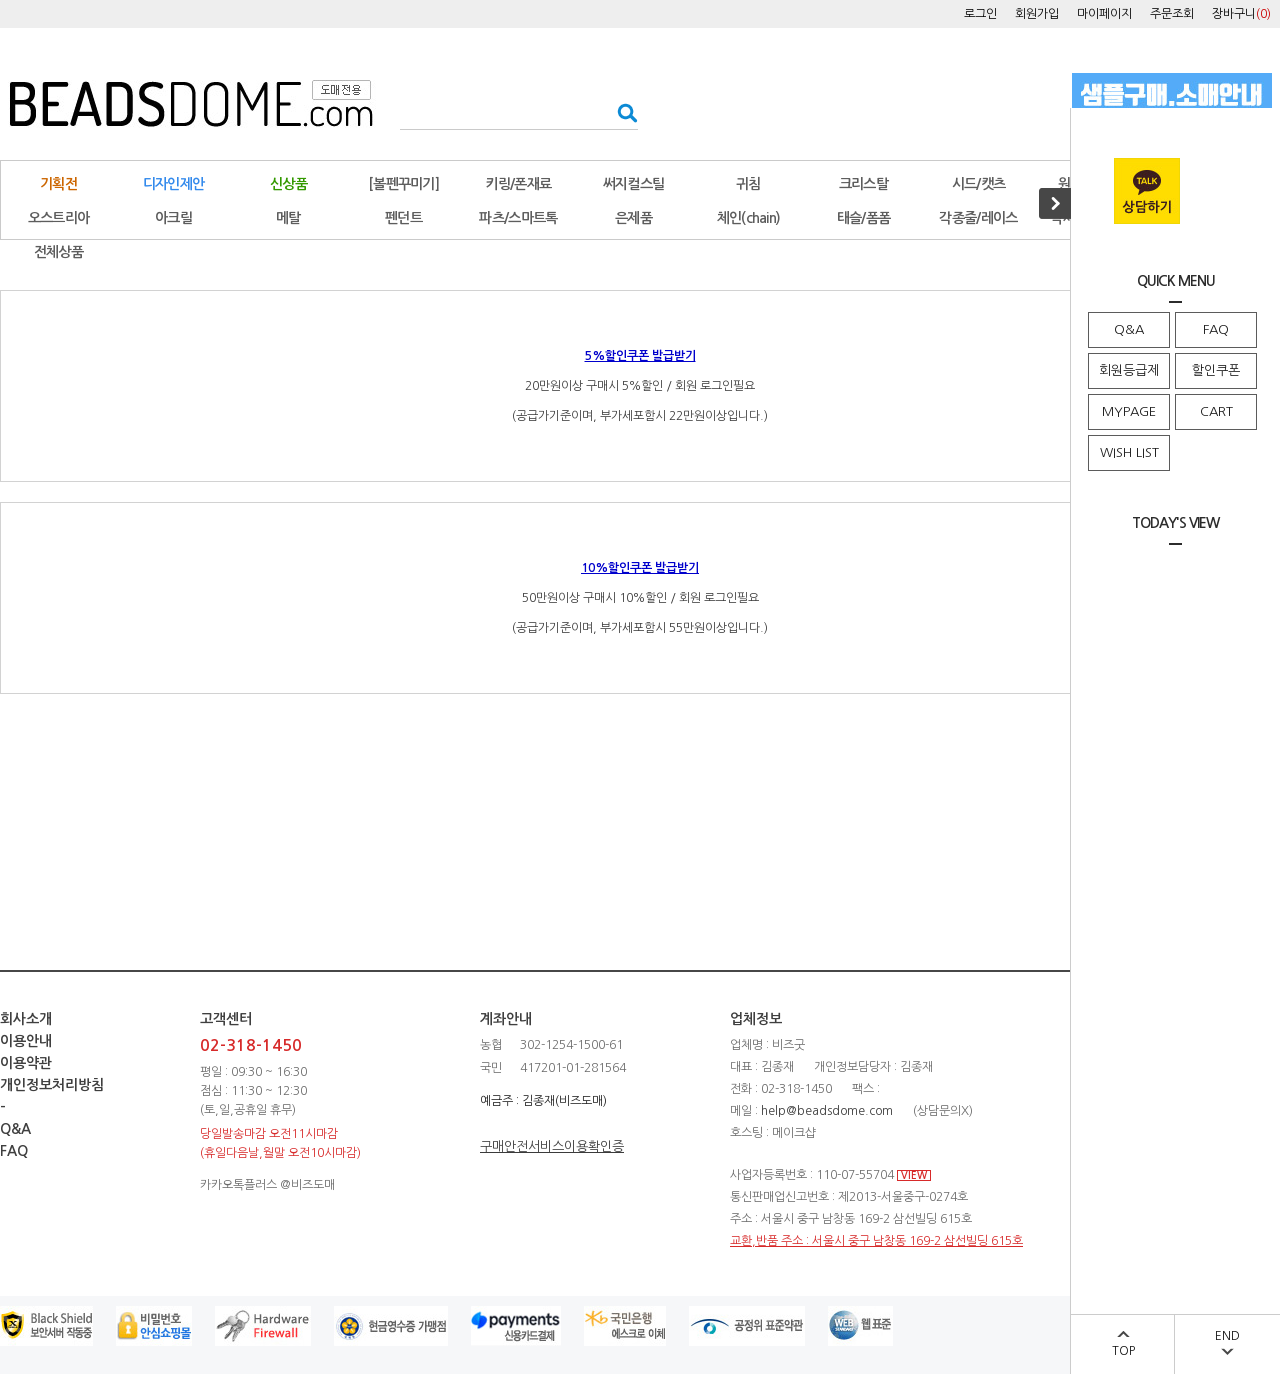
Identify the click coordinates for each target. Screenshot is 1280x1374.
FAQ (1216, 329)
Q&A (1129, 329)
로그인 (980, 14)
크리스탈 (863, 184)
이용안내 (26, 1041)
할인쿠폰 (1216, 370)
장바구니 (1241, 14)
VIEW (914, 1175)
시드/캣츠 (979, 184)
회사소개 (26, 1019)
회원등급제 (1129, 370)
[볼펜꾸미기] (403, 184)
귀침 (748, 184)
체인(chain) (749, 218)
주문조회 (1172, 14)
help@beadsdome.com (827, 1111)
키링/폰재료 (519, 184)
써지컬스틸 (634, 184)
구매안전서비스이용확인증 (552, 1146)
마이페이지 (1104, 14)
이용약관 (26, 1063)
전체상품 (58, 252)
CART (1216, 411)
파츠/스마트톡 (518, 218)
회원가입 (1037, 14)
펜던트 (403, 218)
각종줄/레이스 (978, 218)
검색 (621, 112)
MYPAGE (1129, 411)
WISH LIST (1129, 452)
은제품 (633, 218)
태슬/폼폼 (864, 218)
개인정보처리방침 (52, 1085)
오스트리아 (59, 218)
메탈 (288, 218)
